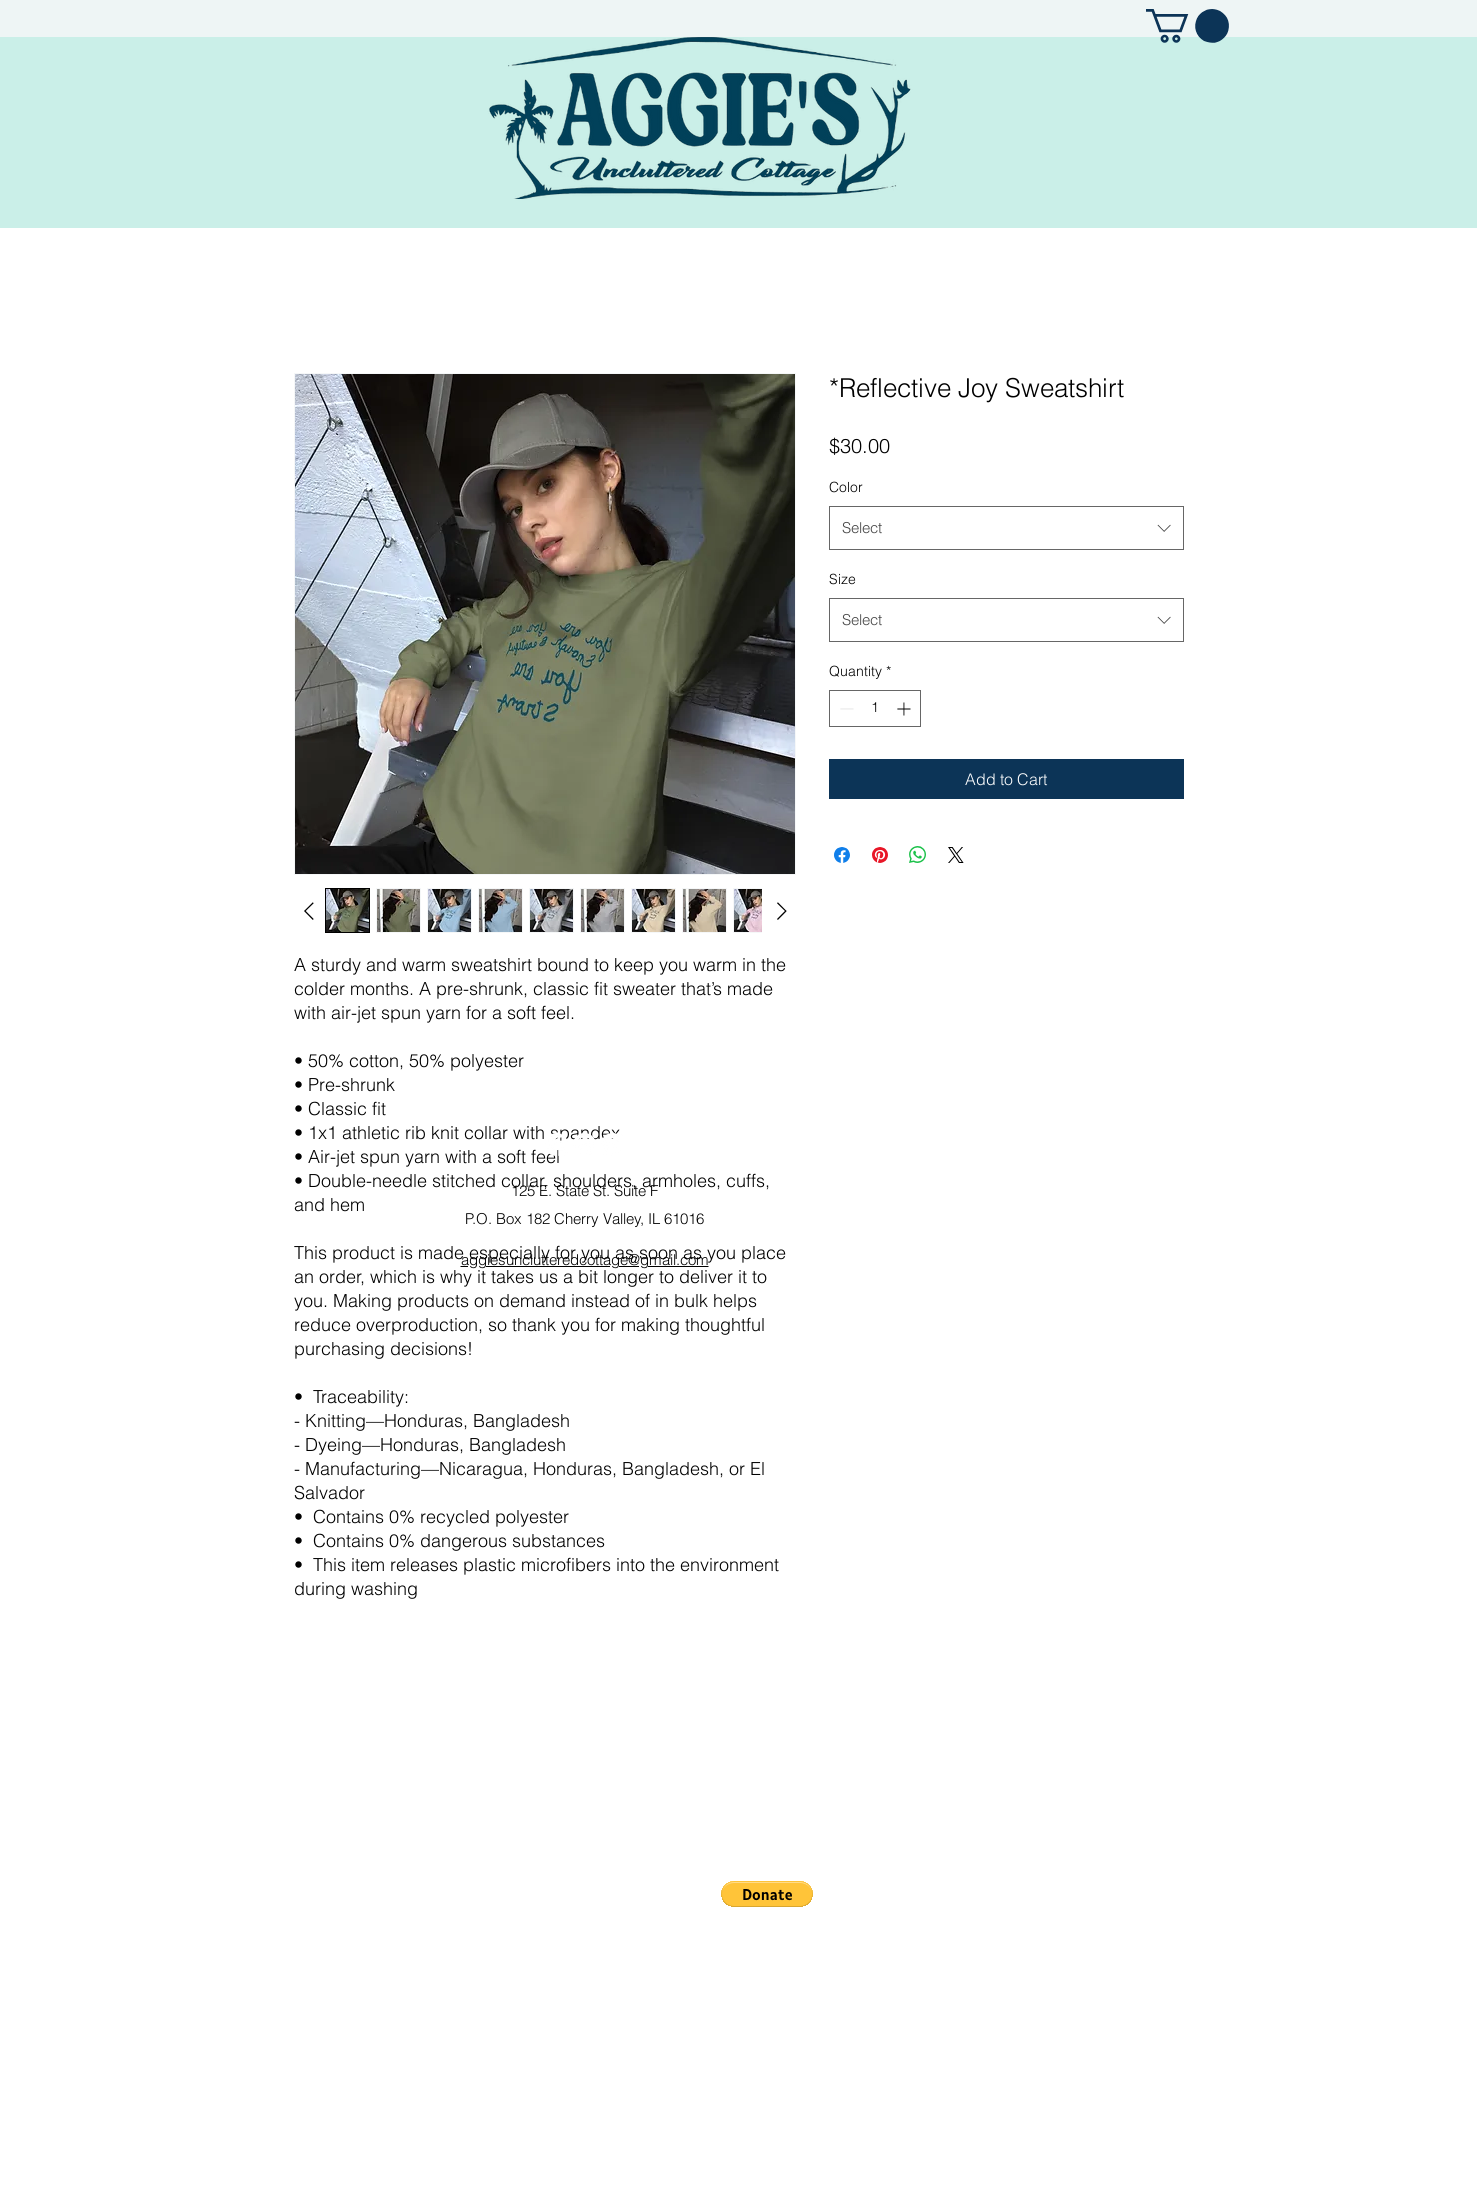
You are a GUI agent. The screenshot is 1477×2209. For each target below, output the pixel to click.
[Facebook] (556, 1144)
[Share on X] (956, 855)
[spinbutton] (875, 708)
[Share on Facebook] (842, 855)
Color (846, 487)
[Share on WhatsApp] (918, 855)
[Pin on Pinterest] (880, 855)
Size (842, 579)
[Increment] (905, 708)
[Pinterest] (612, 1144)
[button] (1187, 26)
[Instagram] (584, 1144)
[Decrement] (844, 708)
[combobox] (1006, 528)
